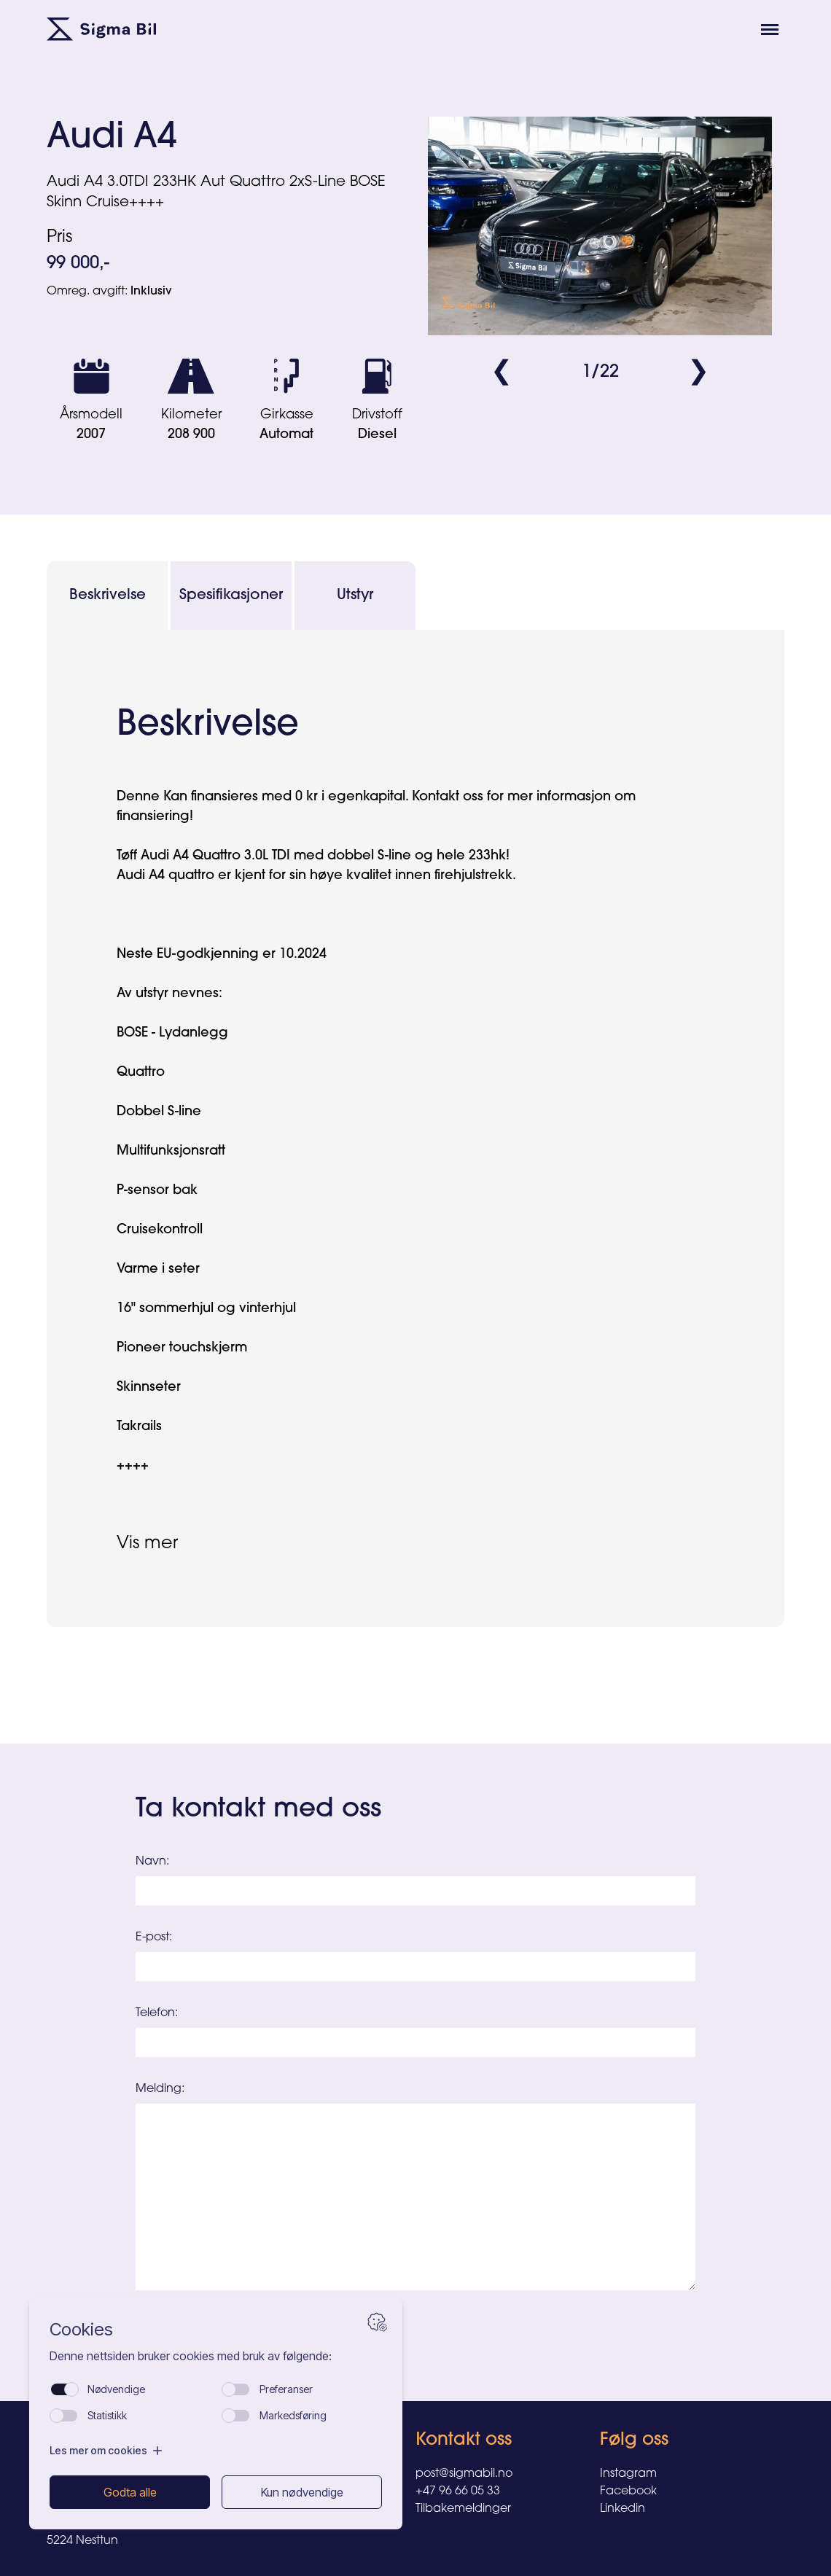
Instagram (628, 2474)
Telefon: (157, 2013)
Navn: (152, 1861)
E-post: (154, 1937)
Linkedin (622, 2509)
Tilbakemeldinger (463, 2509)
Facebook (628, 2491)
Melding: (160, 2089)
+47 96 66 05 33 (458, 2491)
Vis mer (147, 1544)
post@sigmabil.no (464, 2474)
